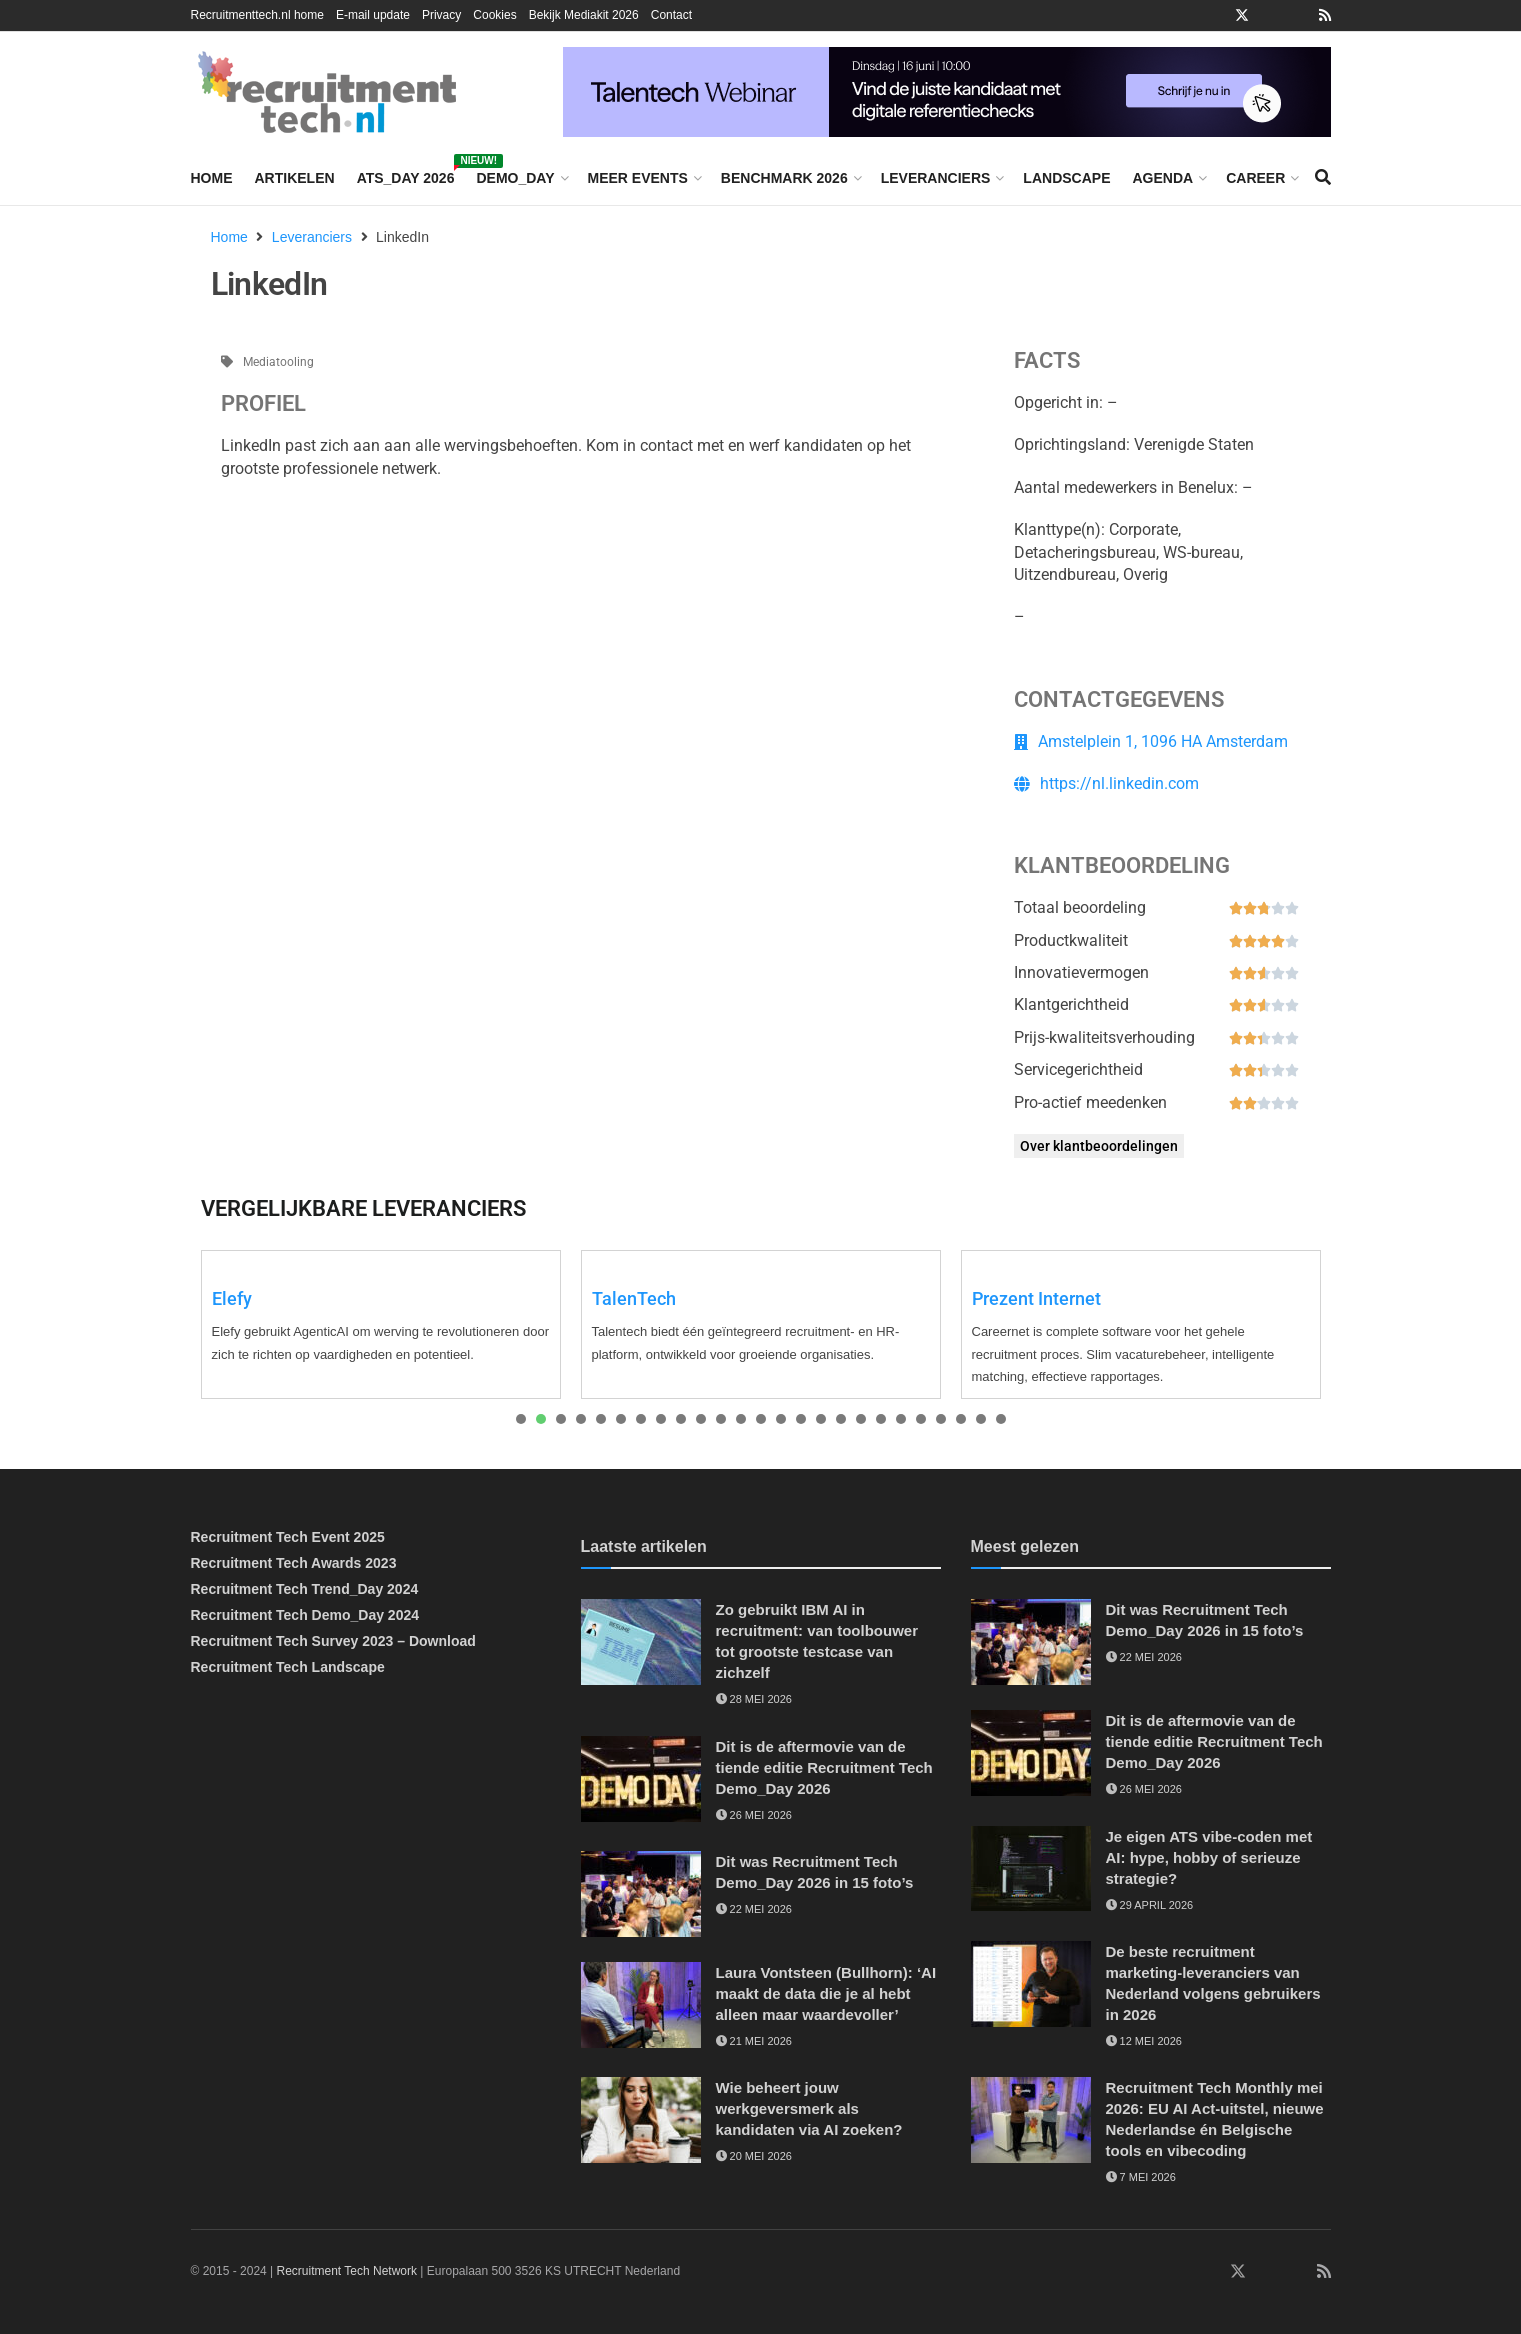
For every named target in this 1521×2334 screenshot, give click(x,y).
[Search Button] (1323, 178)
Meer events (638, 178)
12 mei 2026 (1144, 2041)
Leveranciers (936, 178)
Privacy (441, 15)
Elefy (232, 1298)
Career (1255, 178)
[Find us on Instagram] (1267, 2272)
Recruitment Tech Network (347, 2271)
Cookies (494, 15)
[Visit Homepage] (327, 92)
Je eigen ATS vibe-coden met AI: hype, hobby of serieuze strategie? (1209, 1857)
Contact (671, 15)
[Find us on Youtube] (1296, 2272)
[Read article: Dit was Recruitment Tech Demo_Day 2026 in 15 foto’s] (641, 1894)
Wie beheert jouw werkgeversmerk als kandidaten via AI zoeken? (809, 2108)
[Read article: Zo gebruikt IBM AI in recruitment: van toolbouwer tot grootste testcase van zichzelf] (641, 1642)
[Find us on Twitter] (1238, 2272)
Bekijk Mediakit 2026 (584, 15)
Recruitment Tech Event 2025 (288, 1537)
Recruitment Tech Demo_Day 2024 (305, 1615)
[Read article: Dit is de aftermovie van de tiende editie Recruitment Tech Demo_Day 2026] (641, 1779)
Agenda (1162, 178)
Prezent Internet (1036, 1298)
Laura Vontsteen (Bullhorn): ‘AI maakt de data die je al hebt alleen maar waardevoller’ (826, 1993)
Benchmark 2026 (784, 178)
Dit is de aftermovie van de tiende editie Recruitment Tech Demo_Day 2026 (824, 1767)
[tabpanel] (381, 1324)
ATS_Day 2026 (406, 175)
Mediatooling (278, 362)
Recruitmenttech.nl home (257, 15)
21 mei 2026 (754, 2041)
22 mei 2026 (754, 1909)
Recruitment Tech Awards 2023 (294, 1563)
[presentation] (521, 1419)
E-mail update (373, 15)
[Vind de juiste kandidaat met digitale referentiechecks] (947, 90)
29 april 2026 (1150, 1905)
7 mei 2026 (1141, 2177)
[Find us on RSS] (1324, 2272)
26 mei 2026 (754, 1815)
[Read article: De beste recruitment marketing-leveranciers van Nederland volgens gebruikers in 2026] (1031, 1984)
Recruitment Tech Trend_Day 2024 (305, 1589)
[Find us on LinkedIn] (1180, 2272)
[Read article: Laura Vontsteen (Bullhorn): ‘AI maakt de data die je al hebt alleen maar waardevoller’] (641, 2005)
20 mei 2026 (754, 2156)
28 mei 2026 (754, 1699)
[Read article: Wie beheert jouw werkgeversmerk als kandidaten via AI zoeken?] (641, 2120)
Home (212, 178)
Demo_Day (515, 178)
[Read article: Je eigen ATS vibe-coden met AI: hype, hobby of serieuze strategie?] (1031, 1869)
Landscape (1066, 178)
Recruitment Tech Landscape (288, 1667)
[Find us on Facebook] (1209, 2272)
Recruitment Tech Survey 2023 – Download (333, 1641)
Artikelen (295, 178)
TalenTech (634, 1298)
